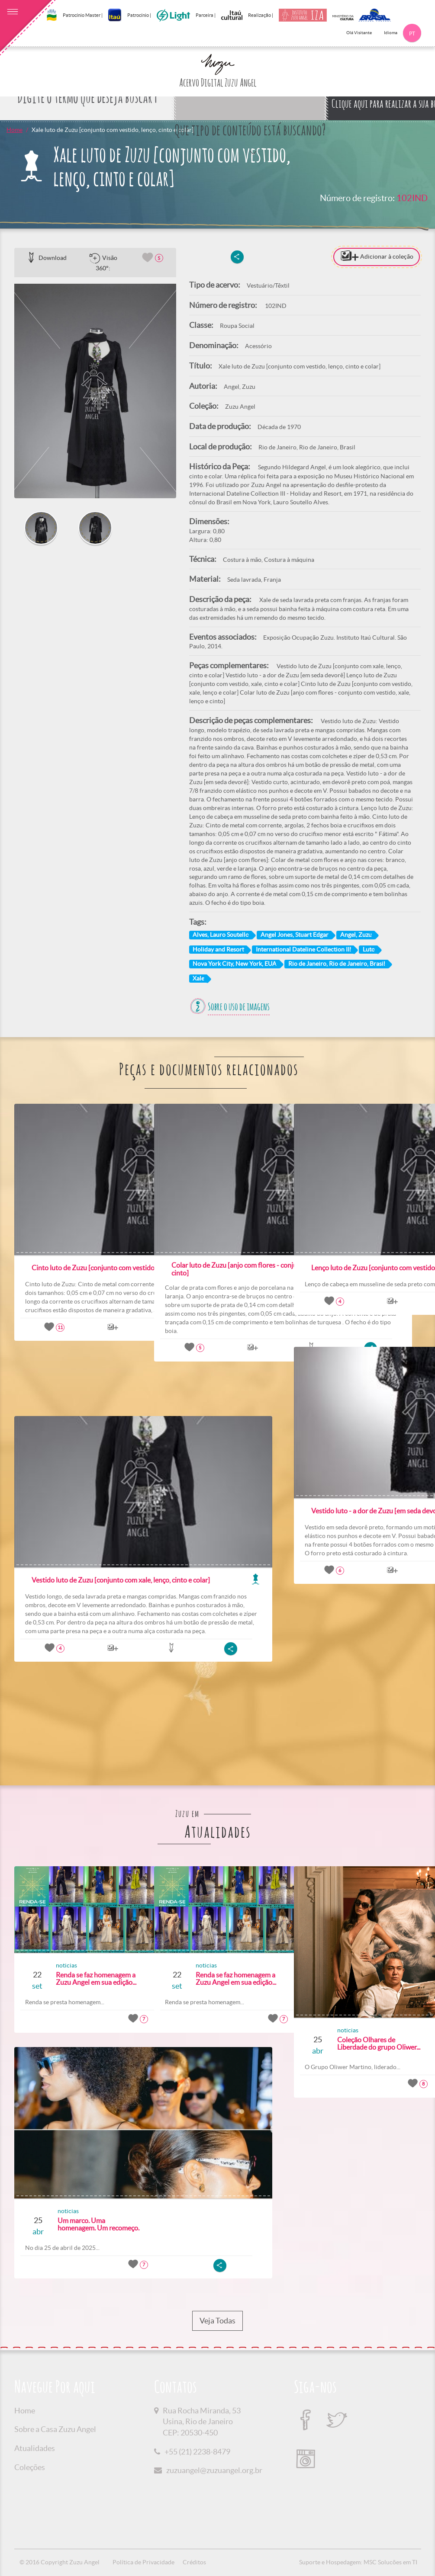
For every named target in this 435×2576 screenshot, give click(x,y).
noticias (53, 1965)
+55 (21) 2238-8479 (197, 2451)
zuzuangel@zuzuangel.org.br (214, 2470)
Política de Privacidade (143, 2562)
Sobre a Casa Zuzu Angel (55, 2429)
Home (14, 129)
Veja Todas (217, 2320)
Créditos (194, 2562)
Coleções (29, 2467)
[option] (95, 391)
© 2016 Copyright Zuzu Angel (59, 2562)
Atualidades (34, 2448)
